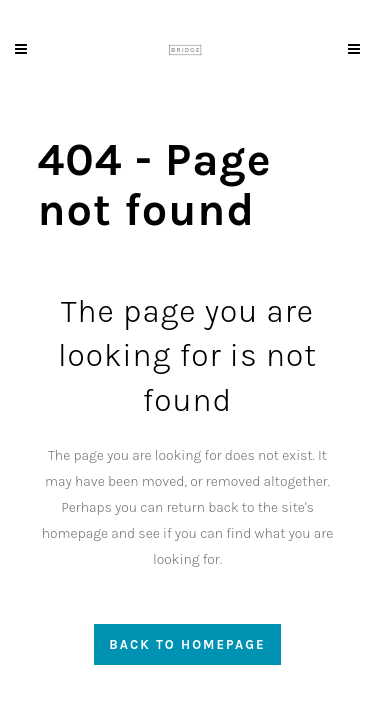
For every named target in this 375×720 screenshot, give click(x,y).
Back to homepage (187, 644)
